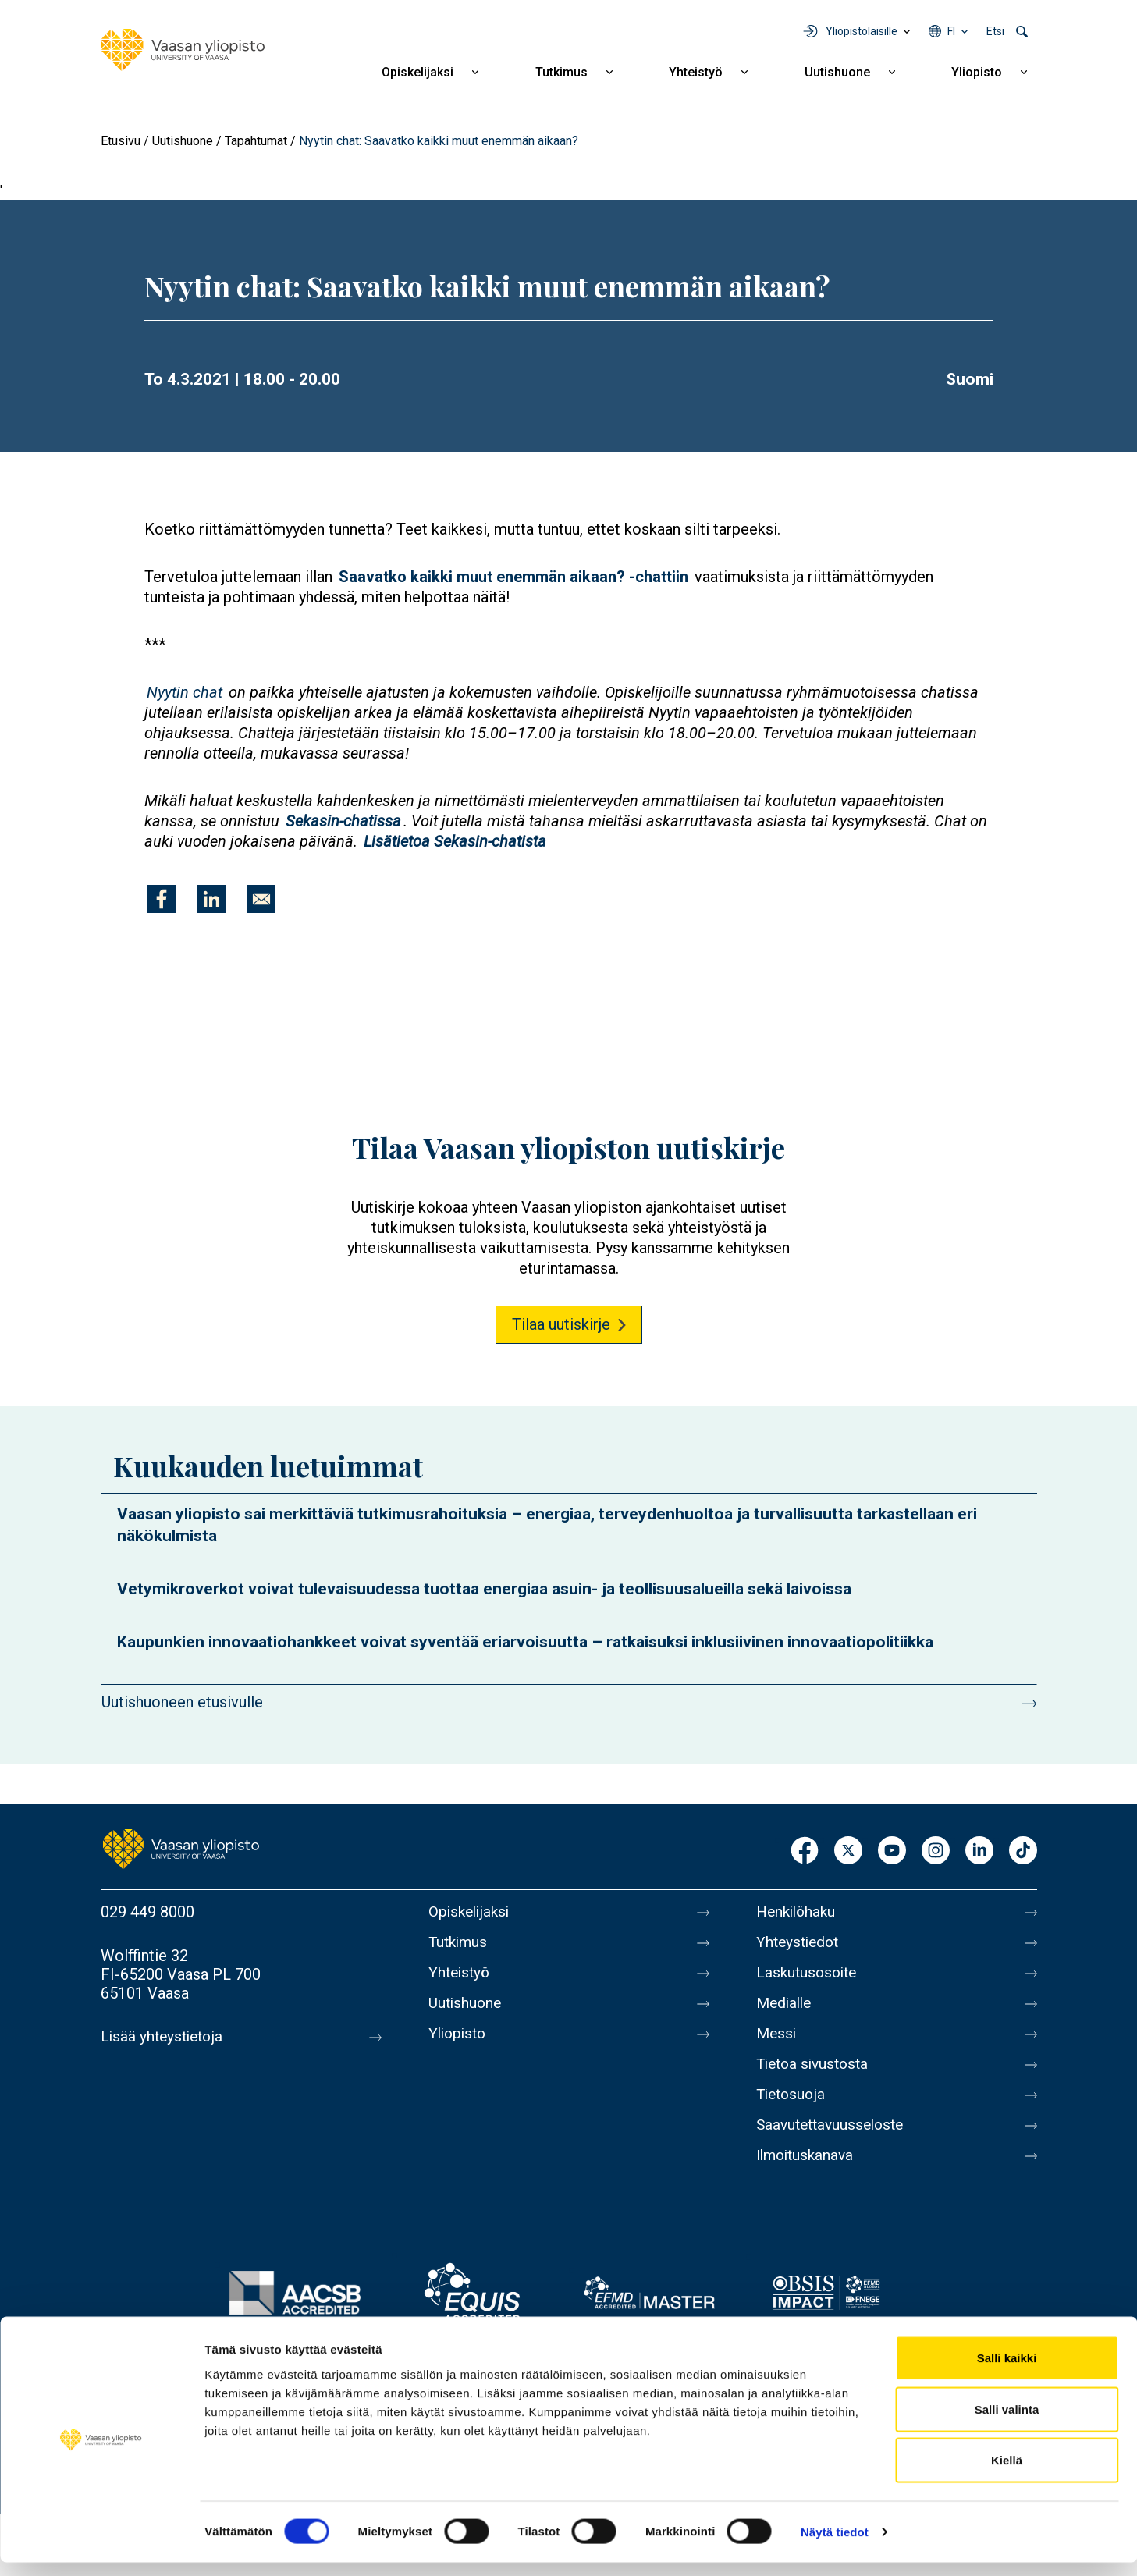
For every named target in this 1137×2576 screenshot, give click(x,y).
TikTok (1023, 1851)
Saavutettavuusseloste (834, 2141)
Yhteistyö (696, 72)
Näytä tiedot (835, 2545)
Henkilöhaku (798, 1912)
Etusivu (120, 140)
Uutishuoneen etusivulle (182, 1702)
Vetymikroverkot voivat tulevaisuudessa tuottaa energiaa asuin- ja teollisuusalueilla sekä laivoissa (484, 1588)
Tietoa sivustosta (816, 2075)
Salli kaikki (1007, 2371)
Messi (777, 2043)
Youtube (892, 1851)
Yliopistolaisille (861, 31)
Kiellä (1006, 2473)
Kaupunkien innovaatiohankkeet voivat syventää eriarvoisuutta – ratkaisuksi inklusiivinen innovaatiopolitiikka (525, 1642)
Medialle (785, 2010)
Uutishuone (837, 72)
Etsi (995, 31)
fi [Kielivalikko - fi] (951, 31)
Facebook (805, 1851)
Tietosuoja (792, 2108)
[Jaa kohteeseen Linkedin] (211, 899)
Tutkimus (561, 72)
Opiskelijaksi (417, 72)
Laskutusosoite (809, 1977)
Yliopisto (976, 72)
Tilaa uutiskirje (561, 1324)
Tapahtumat (256, 140)
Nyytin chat (184, 692)
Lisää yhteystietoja (164, 2036)
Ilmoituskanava (807, 2174)
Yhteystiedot (800, 1944)
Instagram (936, 1851)
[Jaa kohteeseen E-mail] (261, 899)
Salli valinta (1007, 2422)
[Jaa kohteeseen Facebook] (161, 899)
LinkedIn (979, 1851)
